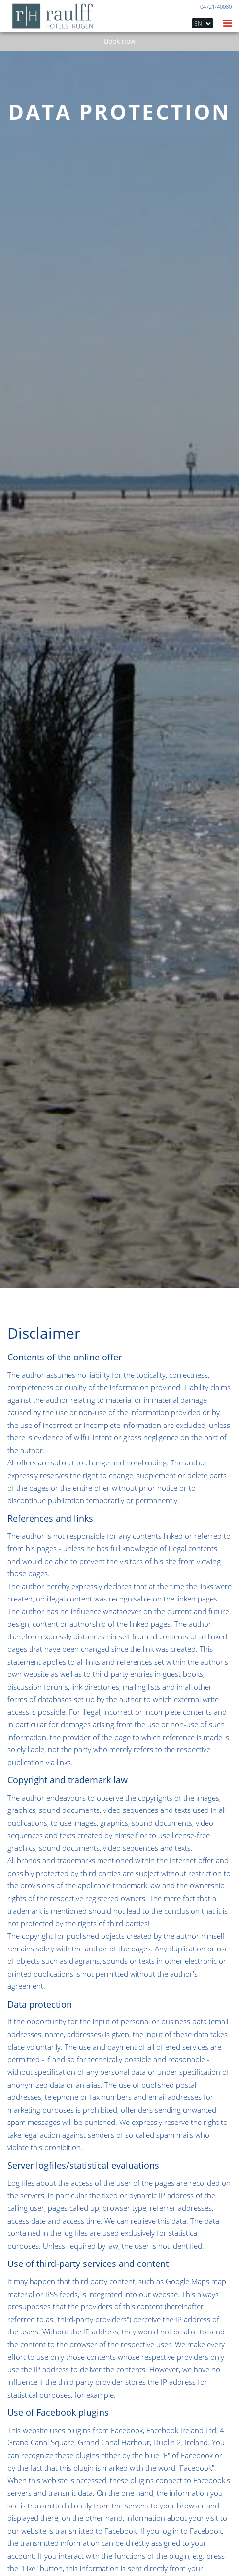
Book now (120, 41)
